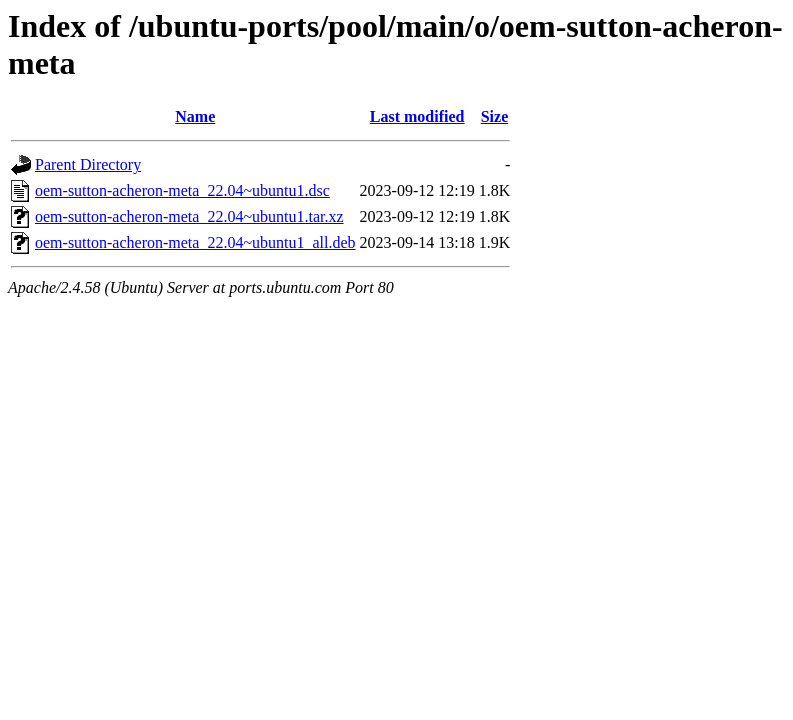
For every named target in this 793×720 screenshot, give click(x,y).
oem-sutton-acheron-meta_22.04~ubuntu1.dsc (182, 190)
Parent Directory (88, 164)
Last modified (417, 116)
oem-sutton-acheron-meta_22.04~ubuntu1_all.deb (195, 242)
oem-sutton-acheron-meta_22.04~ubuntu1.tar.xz (189, 216)
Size (495, 116)
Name (195, 116)
